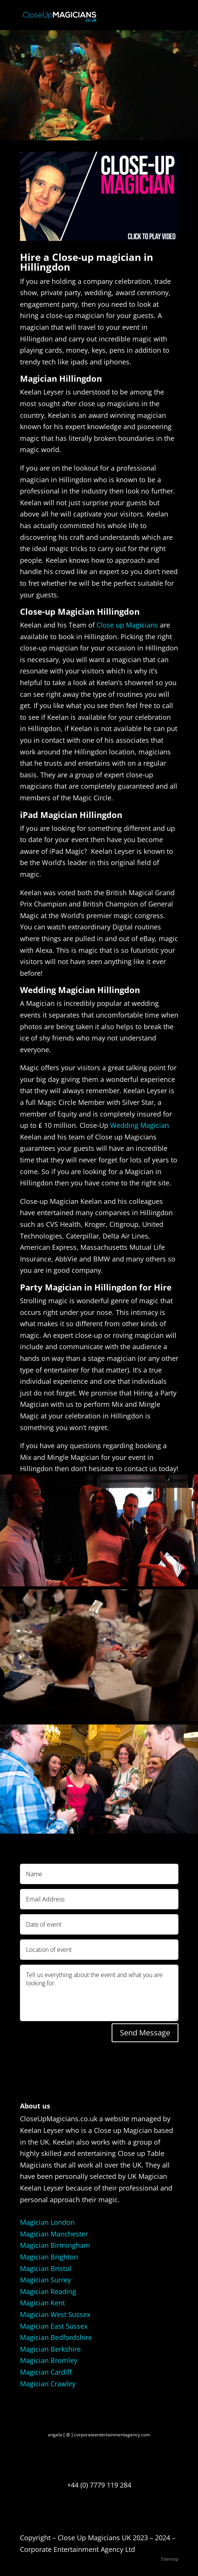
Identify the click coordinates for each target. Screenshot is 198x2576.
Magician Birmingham (55, 2245)
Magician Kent (42, 2302)
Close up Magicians (127, 624)
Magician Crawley (47, 2383)
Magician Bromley (48, 2360)
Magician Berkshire (50, 2349)
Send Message (145, 2033)
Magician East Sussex (53, 2326)
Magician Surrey (45, 2279)
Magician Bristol (45, 2268)
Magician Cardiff (46, 2371)
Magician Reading (48, 2291)
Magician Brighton (49, 2256)
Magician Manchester (54, 2233)
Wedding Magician (139, 1125)
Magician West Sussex (55, 2314)
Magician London (47, 2222)
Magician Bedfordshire (56, 2337)
